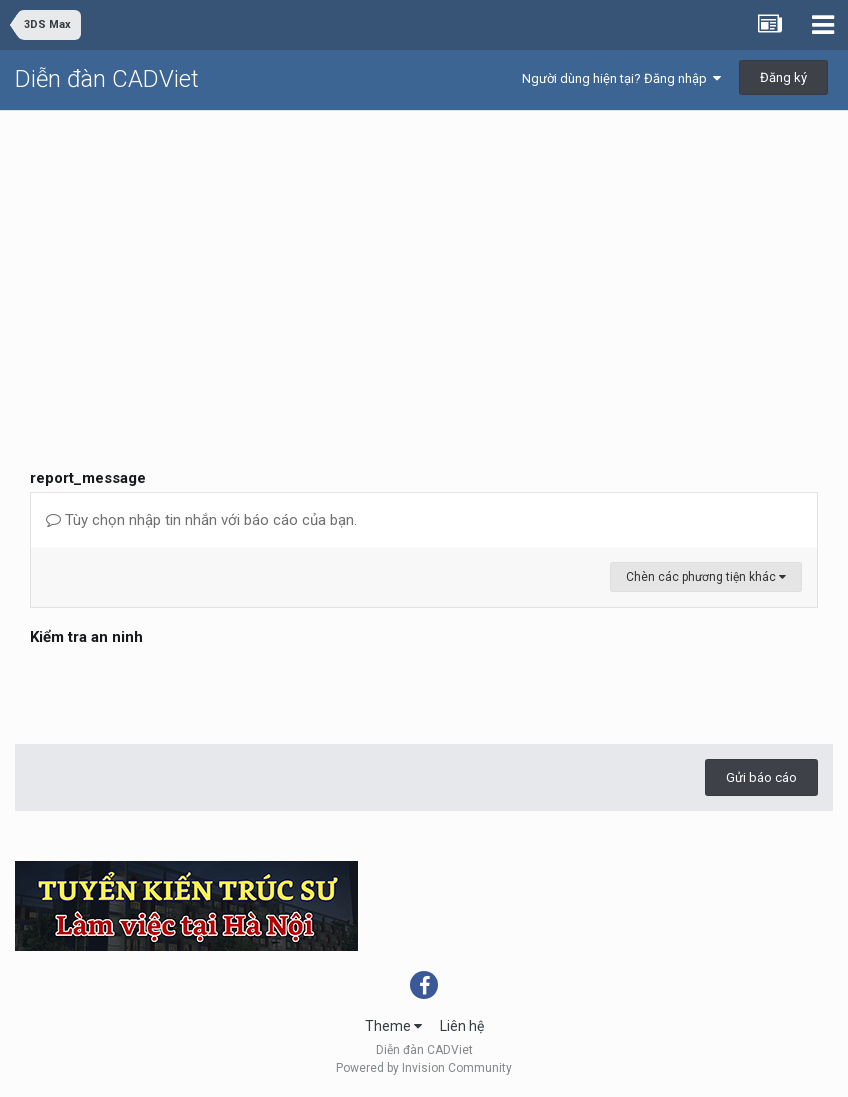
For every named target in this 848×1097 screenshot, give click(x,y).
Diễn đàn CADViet (107, 79)
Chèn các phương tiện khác (706, 577)
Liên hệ (462, 1026)
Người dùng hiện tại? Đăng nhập (621, 78)
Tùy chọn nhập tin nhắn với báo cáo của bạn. (201, 520)
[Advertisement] (424, 261)
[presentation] (182, 690)
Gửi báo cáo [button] (761, 777)
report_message (88, 478)
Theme (393, 1026)
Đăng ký (783, 77)
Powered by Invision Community (424, 1068)
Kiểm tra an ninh (86, 637)
